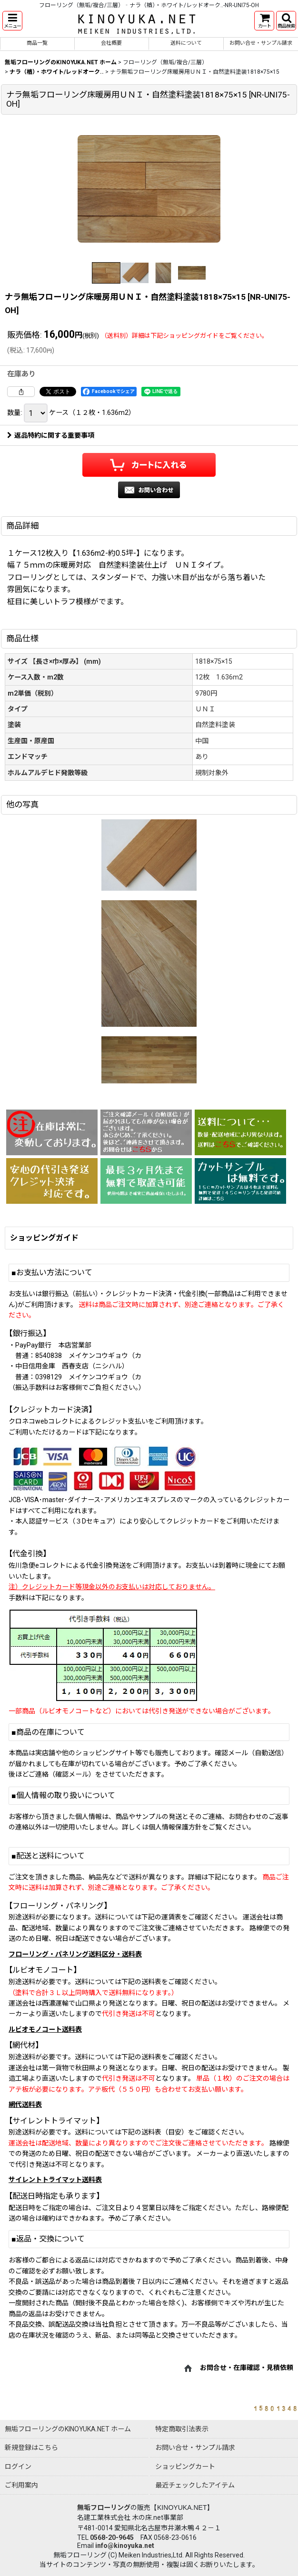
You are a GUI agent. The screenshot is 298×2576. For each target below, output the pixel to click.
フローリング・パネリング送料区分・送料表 (75, 1954)
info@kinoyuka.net (124, 2545)
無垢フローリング (103, 2507)
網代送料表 (25, 2104)
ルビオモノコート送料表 (45, 2029)
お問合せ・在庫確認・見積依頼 (246, 2367)
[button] (12, 20)
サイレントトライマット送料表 (55, 2179)
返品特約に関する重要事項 (50, 435)
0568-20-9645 (112, 2537)
